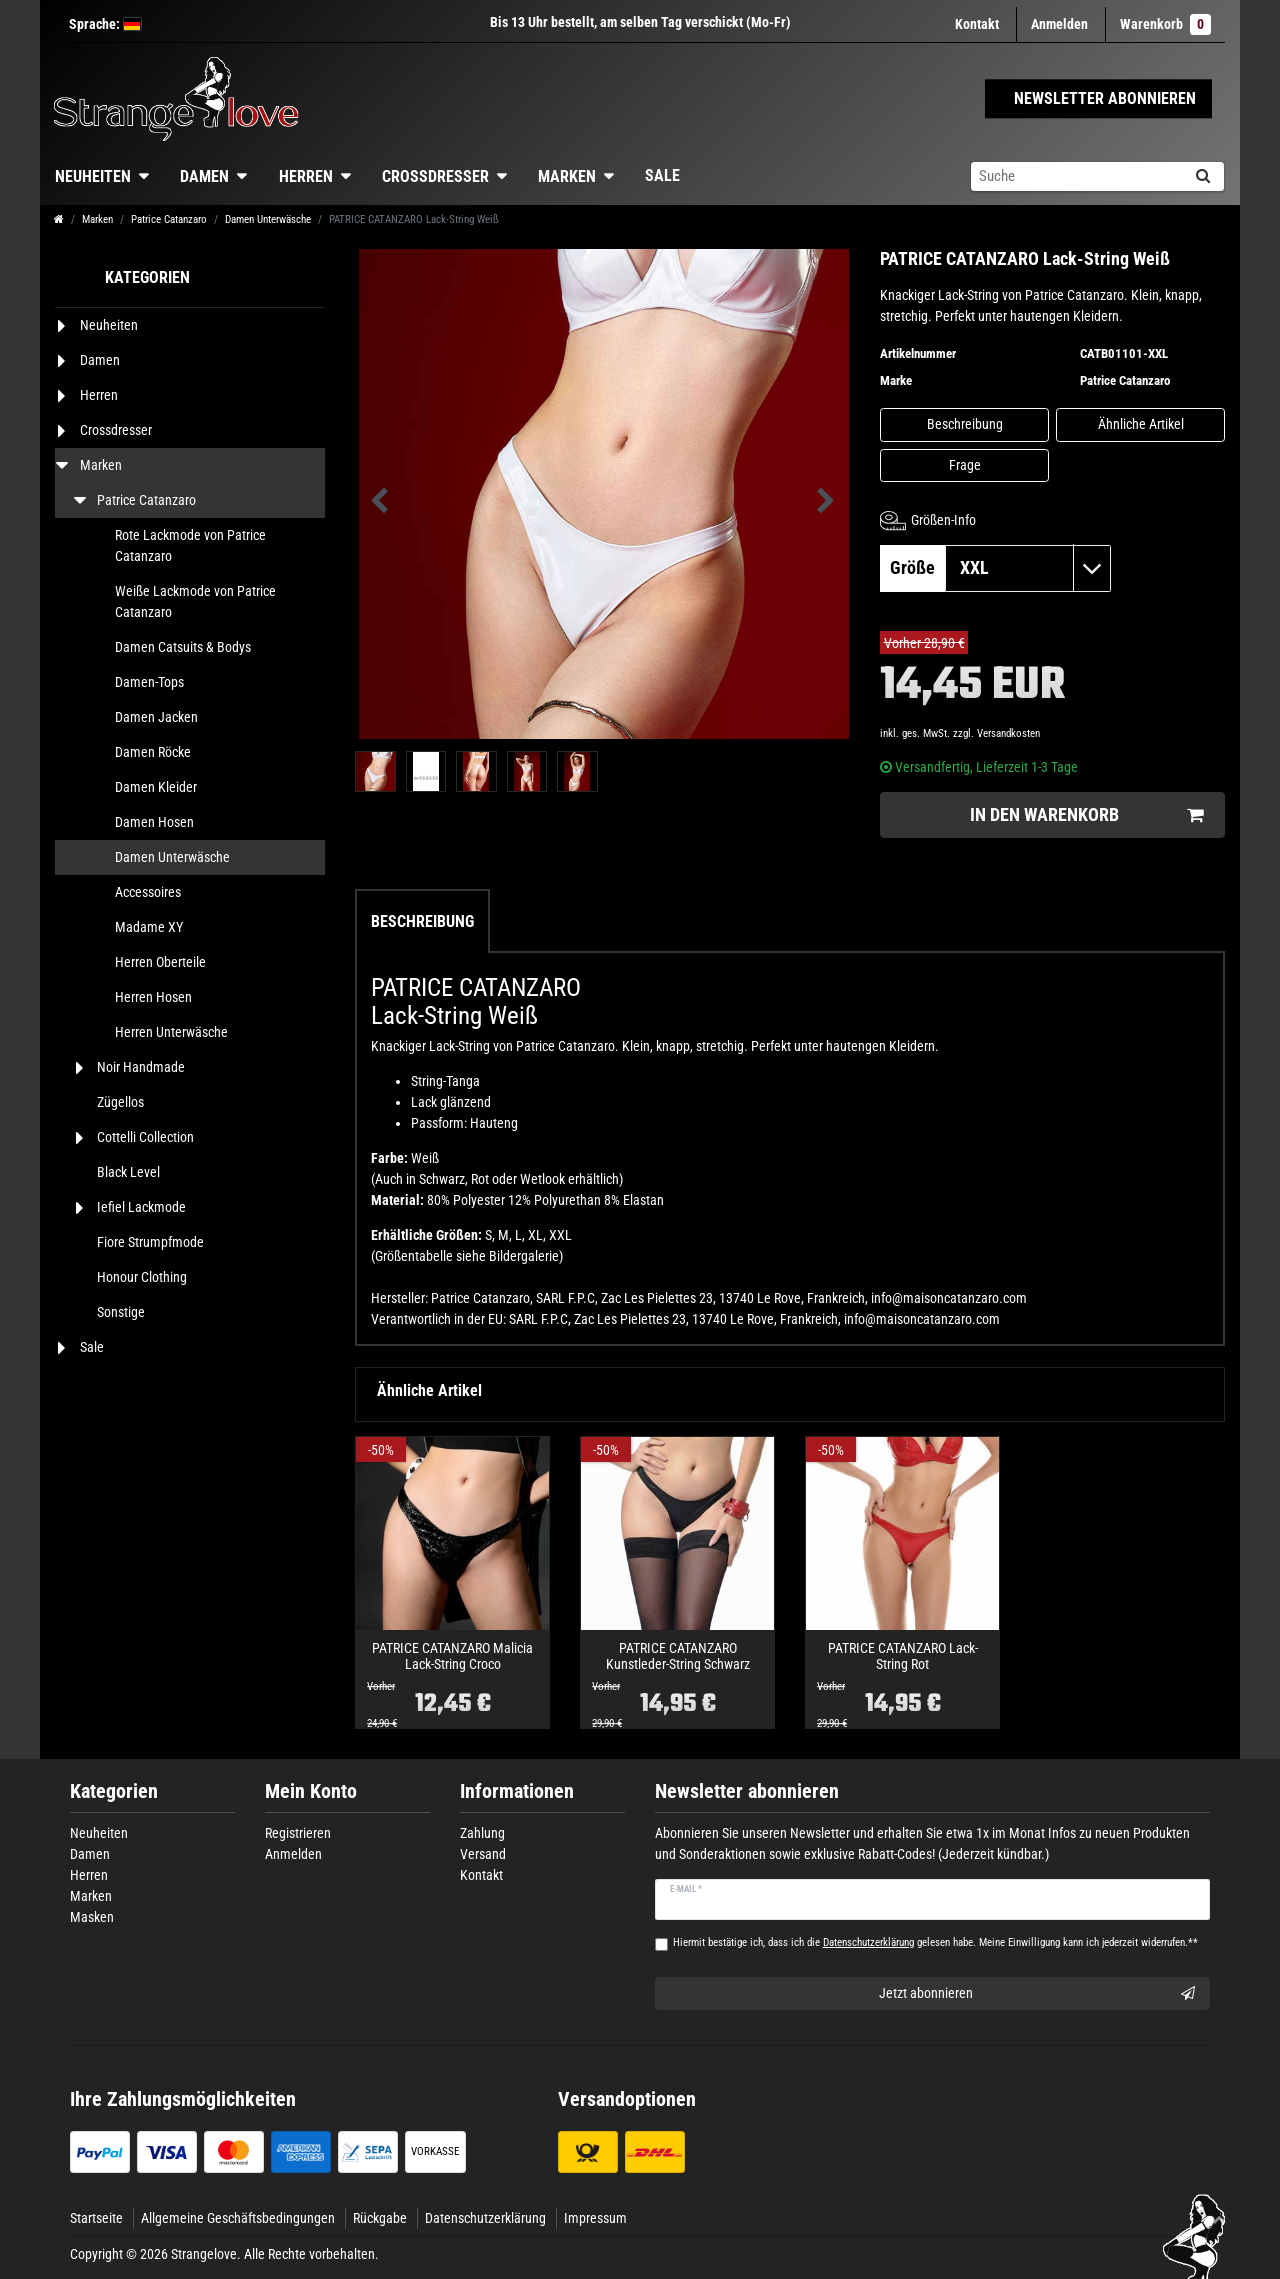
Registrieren (298, 1833)
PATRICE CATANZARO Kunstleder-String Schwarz (678, 1656)
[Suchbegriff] (1076, 176)
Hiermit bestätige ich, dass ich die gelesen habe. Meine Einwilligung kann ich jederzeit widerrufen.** (935, 1942)
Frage (965, 465)
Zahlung (482, 1833)
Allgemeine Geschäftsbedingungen (238, 2218)
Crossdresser (435, 176)
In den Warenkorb (1086, 815)
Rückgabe (380, 2218)
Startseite (96, 2218)
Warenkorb (1165, 24)
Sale (662, 175)
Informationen (517, 1791)
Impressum (595, 2218)
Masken (92, 1917)
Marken (567, 176)
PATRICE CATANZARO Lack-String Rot (903, 1656)
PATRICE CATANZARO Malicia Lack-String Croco (452, 1656)
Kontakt (977, 24)
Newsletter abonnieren (747, 1791)
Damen (204, 176)
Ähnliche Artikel (1141, 424)
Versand (483, 1854)
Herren (306, 176)
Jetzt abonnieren (1037, 1994)
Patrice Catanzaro (169, 219)
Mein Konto (311, 1791)
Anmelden (293, 1854)
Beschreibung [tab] (422, 921)
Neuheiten (93, 176)
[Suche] (1202, 176)
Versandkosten (1008, 733)
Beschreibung (965, 424)
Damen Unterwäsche (268, 219)
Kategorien (114, 1791)
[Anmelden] (1059, 24)
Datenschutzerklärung (485, 2218)
